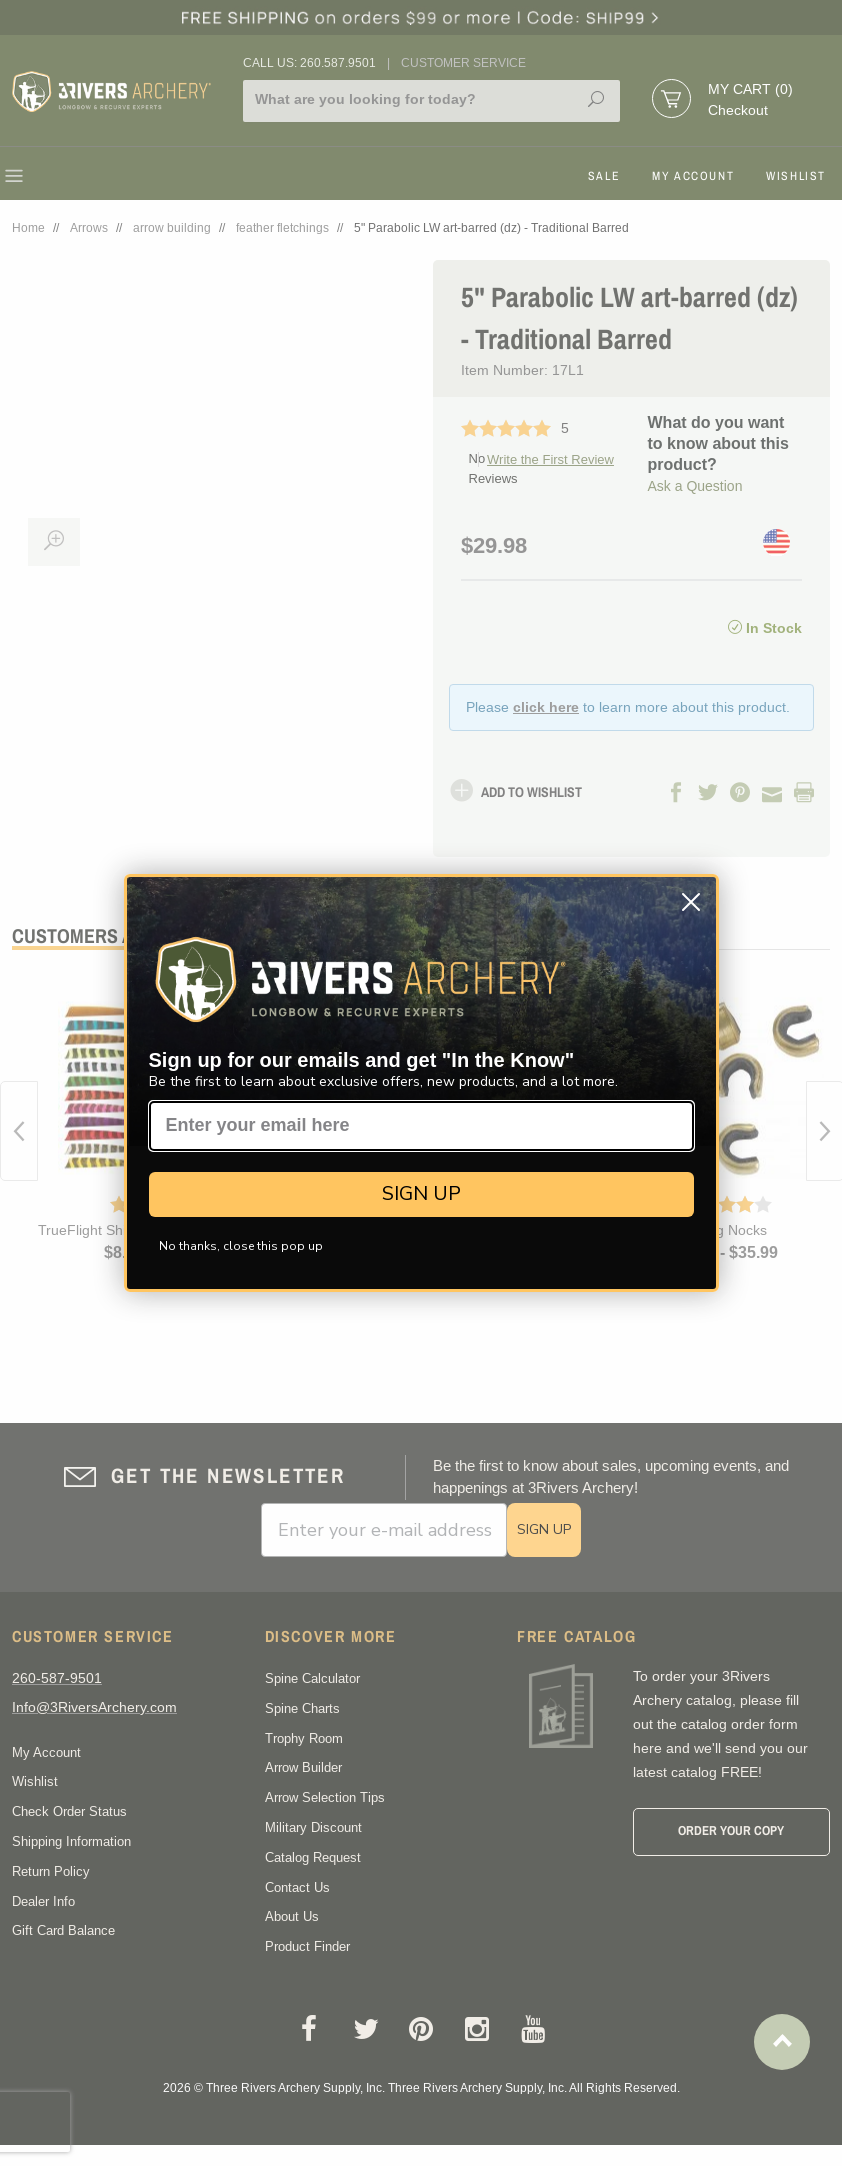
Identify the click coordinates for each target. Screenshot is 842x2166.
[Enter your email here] (421, 1126)
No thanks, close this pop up (241, 1246)
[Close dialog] (691, 902)
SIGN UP (421, 1193)
